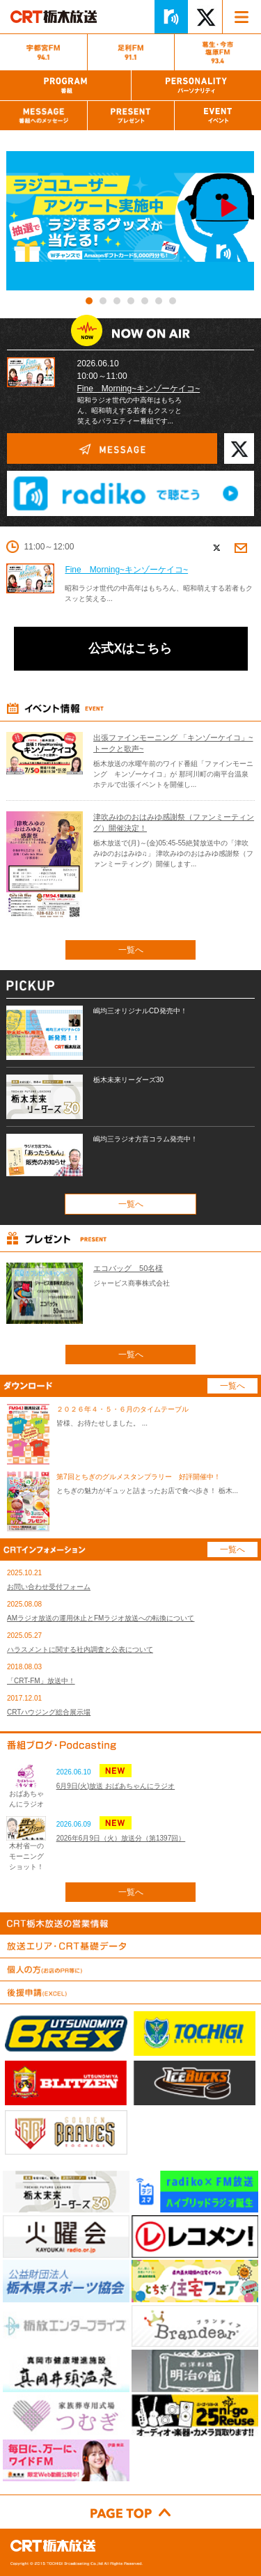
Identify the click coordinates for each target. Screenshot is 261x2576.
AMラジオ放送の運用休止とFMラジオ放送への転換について (100, 1618)
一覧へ (130, 950)
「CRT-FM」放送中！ (41, 1681)
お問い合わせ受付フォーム (48, 1587)
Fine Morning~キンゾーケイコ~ (138, 388)
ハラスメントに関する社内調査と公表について (80, 1649)
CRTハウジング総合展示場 (48, 1712)
